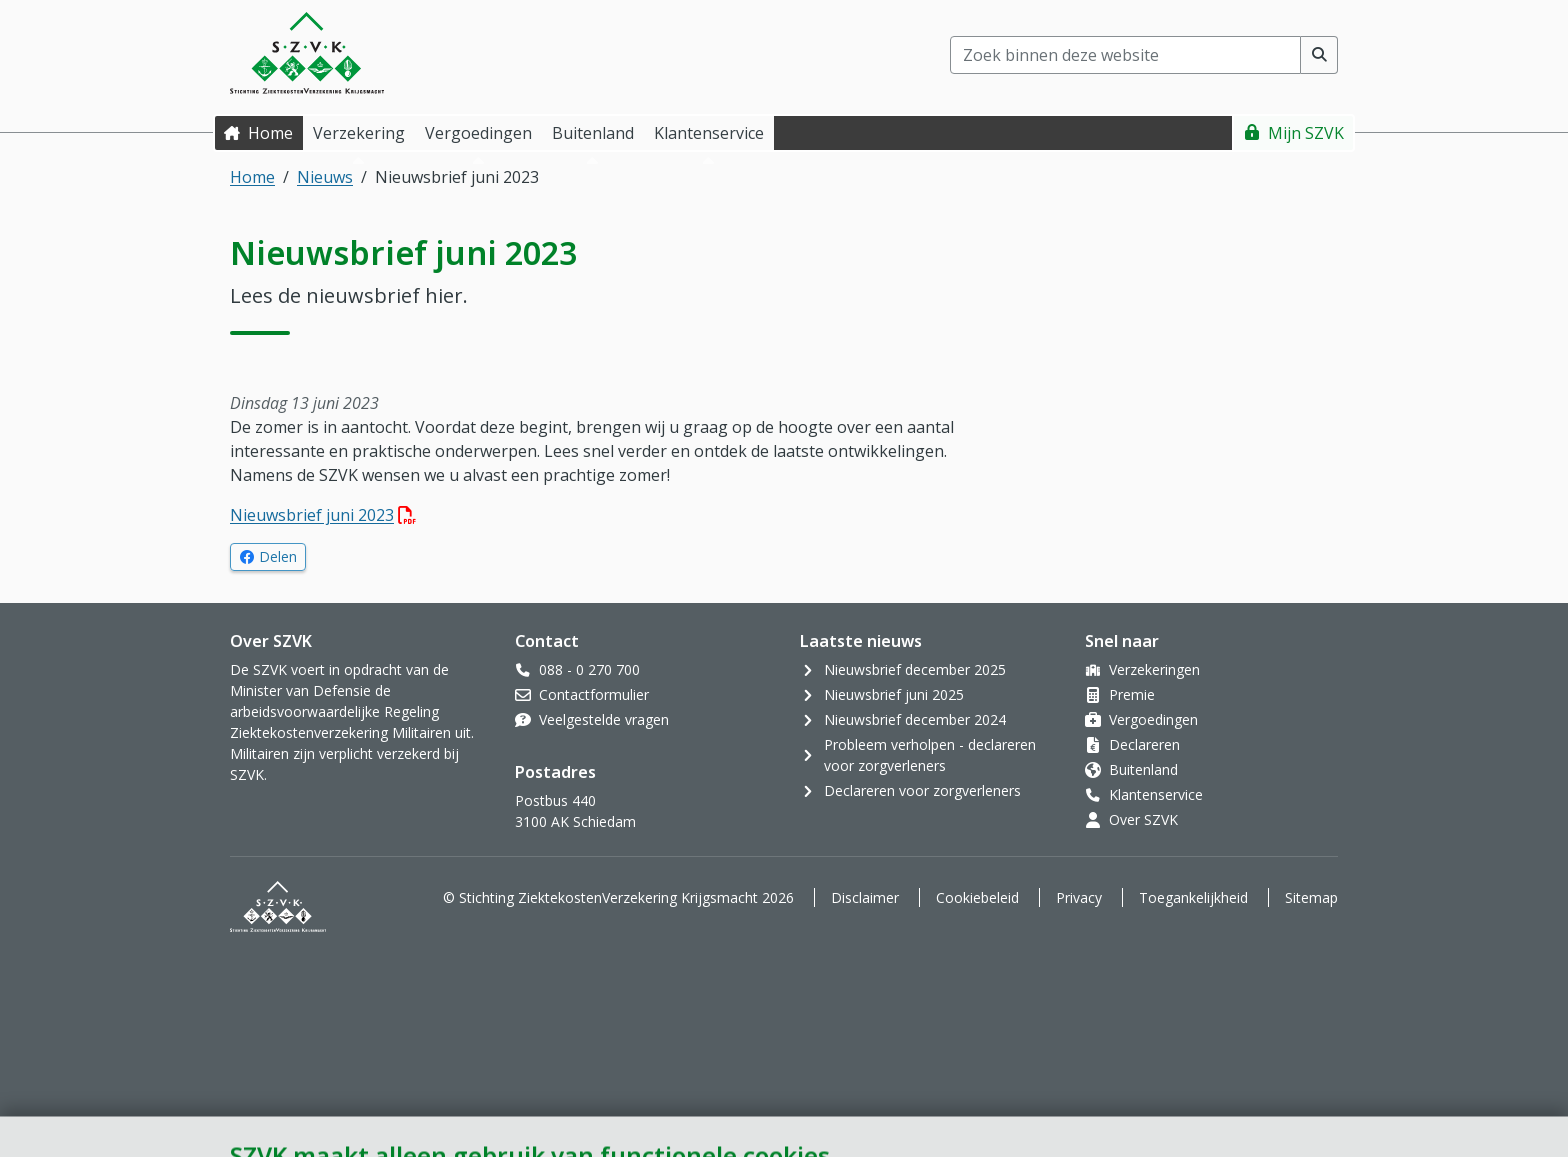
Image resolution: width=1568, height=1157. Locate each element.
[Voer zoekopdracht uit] (1319, 55)
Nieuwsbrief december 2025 (915, 669)
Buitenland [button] (593, 133)
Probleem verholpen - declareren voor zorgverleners (930, 755)
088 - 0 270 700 (589, 669)
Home (270, 133)
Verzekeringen (1154, 669)
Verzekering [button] (359, 133)
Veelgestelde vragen (604, 719)
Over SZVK (1143, 819)
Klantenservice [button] (709, 133)
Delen (282, 556)
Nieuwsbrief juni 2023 (323, 515)
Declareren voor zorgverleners (922, 790)
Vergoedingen (1153, 719)
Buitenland (1143, 769)
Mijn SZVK (1306, 133)
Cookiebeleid (977, 897)
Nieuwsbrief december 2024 (915, 719)
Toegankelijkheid (1193, 897)
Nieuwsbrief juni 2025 (894, 694)
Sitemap (1311, 897)
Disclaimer (865, 897)
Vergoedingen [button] (478, 133)
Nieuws (325, 177)
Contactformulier (594, 694)
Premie (1132, 694)
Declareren (1144, 744)
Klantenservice (1156, 794)
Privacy (1079, 897)
